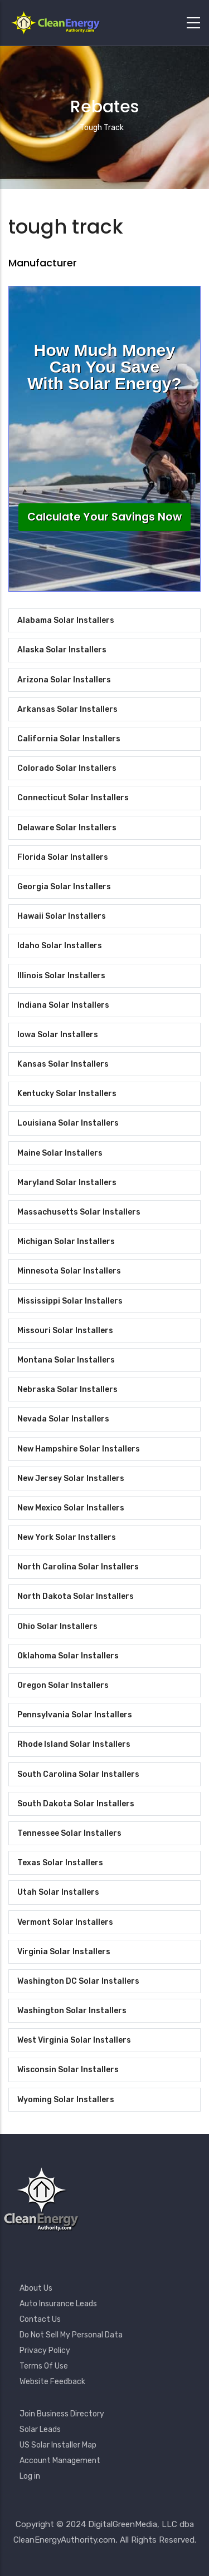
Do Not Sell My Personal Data (71, 2335)
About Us (36, 2288)
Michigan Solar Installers (66, 1241)
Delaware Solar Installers (66, 828)
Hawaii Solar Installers (61, 916)
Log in (30, 2476)
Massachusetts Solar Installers (78, 1212)
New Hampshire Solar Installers (78, 1449)
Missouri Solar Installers (65, 1330)
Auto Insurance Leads (58, 2304)
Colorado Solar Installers (66, 768)
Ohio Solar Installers (57, 1626)
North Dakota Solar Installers (75, 1596)
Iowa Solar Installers (57, 1034)
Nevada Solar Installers (63, 1419)
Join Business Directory (62, 2414)
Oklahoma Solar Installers (68, 1656)
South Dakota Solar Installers (75, 1804)
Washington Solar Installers (72, 2010)
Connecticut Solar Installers (73, 797)
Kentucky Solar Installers (66, 1093)
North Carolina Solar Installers (78, 1567)
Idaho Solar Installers (59, 945)
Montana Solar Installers (66, 1360)
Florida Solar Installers (62, 857)
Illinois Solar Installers (61, 975)
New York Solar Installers (66, 1537)
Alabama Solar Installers (65, 620)
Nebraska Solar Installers (67, 1389)
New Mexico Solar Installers (70, 1508)
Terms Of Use (44, 2366)
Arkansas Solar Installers (67, 709)
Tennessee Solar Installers (69, 1833)
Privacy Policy (45, 2350)
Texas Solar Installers (60, 1862)
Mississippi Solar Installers (70, 1301)
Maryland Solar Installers (66, 1182)
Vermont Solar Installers (65, 1922)
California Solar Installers (68, 739)
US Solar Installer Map (58, 2445)
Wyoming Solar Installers (65, 2099)
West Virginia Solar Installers (74, 2040)
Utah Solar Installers (58, 1892)
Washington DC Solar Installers (78, 1981)
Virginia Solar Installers (63, 1951)
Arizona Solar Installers (64, 680)
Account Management (60, 2460)
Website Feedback (52, 2381)
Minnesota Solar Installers (69, 1271)
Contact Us (40, 2319)
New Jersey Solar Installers (70, 1478)
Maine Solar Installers (60, 1153)
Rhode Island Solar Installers (73, 1744)
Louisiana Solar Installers (68, 1123)
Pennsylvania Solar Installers (74, 1715)
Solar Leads (40, 2429)
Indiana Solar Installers (63, 1005)
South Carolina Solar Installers (78, 1774)
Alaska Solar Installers (61, 650)
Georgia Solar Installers (64, 886)
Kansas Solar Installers (63, 1064)
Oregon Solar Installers (63, 1685)
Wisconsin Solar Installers (68, 2069)
